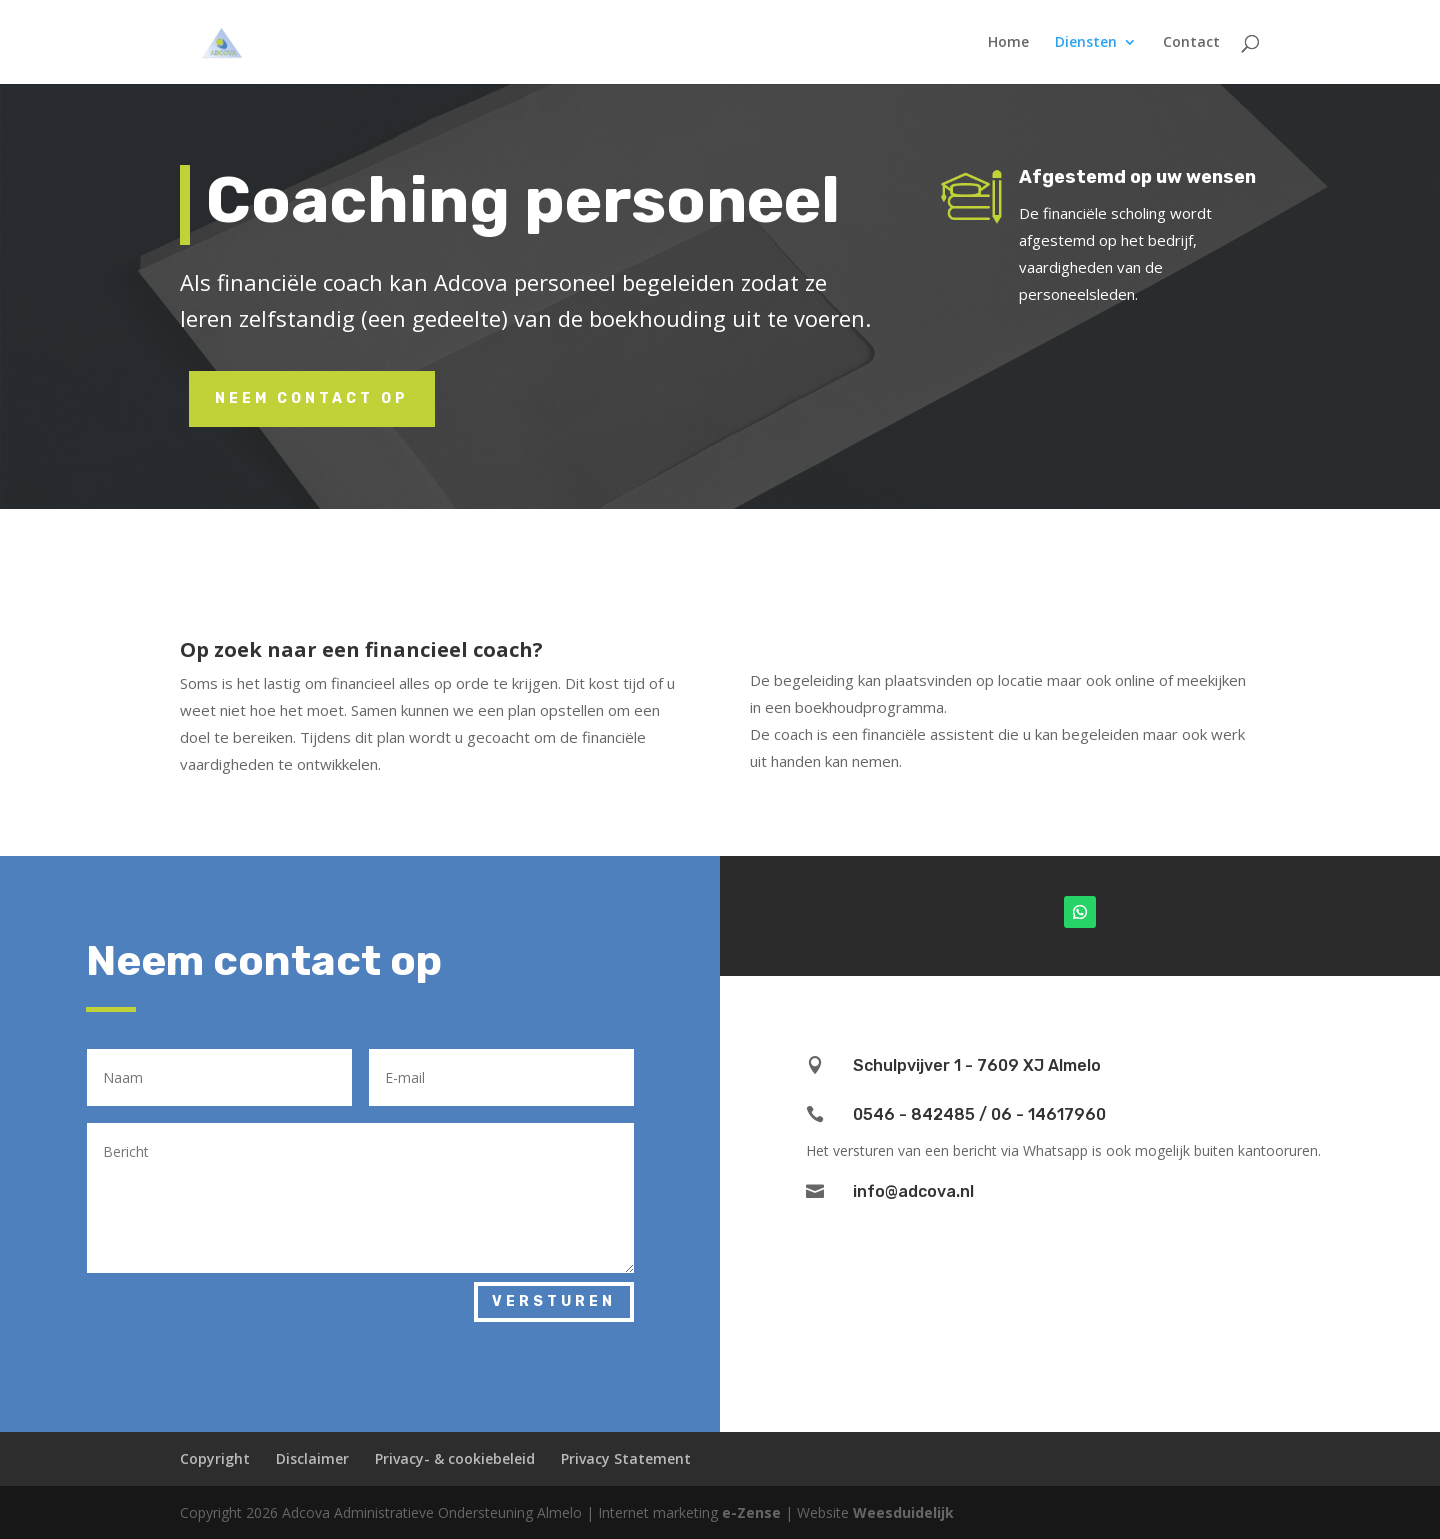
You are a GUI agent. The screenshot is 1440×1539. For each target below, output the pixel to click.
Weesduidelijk (903, 1512)
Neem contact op (312, 398)
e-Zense (751, 1512)
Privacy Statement (626, 1458)
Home (1008, 43)
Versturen (554, 1301)
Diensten (1086, 43)
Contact (1191, 43)
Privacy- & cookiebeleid (455, 1458)
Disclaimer (312, 1458)
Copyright (215, 1458)
